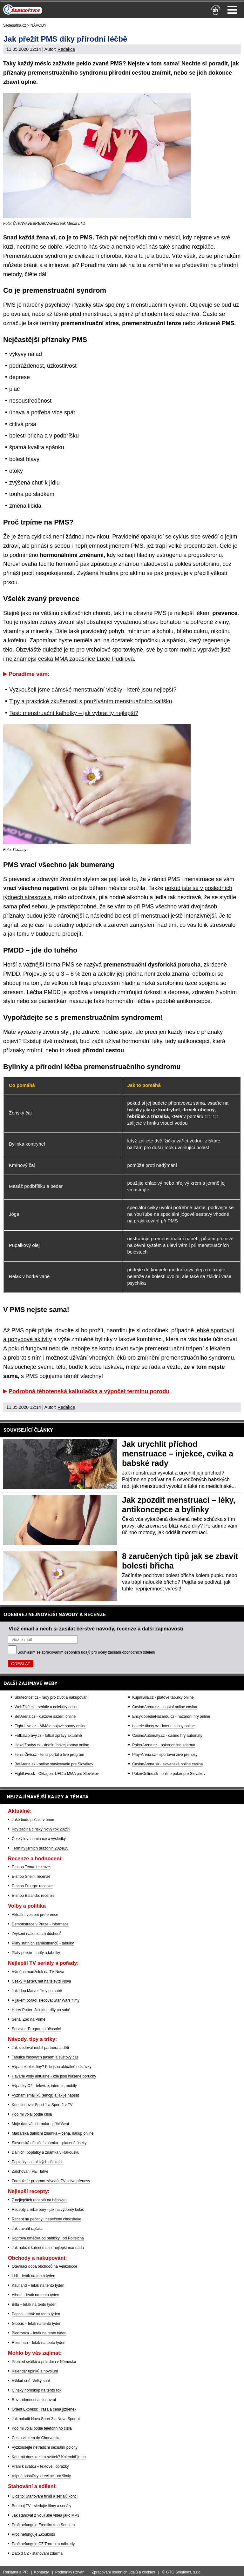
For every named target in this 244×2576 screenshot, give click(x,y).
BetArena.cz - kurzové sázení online (45, 1716)
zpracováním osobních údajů (66, 1652)
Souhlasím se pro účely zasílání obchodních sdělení (86, 1652)
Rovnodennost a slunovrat (34, 2400)
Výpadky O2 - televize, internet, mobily (44, 2086)
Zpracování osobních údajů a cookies (123, 2572)
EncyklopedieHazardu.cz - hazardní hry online (171, 1716)
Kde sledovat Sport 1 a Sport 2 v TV (42, 2105)
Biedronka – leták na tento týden (39, 2333)
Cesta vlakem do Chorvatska (36, 2438)
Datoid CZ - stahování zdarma (37, 2553)
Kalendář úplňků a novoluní (35, 2371)
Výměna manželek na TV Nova (38, 1972)
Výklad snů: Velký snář (31, 2381)
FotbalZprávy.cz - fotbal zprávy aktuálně (48, 1735)
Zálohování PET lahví (30, 2171)
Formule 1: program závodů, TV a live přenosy (51, 2181)
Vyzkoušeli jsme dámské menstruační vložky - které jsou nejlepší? (93, 689)
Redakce (66, 49)
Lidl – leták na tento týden (33, 2276)
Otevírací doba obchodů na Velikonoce (44, 2266)
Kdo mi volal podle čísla (32, 2114)
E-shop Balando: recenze (33, 1895)
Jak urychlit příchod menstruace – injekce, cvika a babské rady (177, 1454)
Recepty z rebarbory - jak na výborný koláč (48, 2209)
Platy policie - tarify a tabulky (36, 1952)
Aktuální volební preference (35, 1914)
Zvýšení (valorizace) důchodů (37, 1933)
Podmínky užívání (70, 2572)
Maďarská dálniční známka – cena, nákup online (53, 2133)
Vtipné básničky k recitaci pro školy (41, 2476)
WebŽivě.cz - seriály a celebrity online (46, 1707)
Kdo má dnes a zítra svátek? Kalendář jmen (49, 2457)
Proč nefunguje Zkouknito (33, 2534)
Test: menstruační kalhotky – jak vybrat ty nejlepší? (73, 713)
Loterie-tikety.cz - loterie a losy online (163, 1726)
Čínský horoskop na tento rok (36, 2390)
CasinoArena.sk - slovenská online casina (167, 1764)
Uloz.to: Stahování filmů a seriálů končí (45, 2496)
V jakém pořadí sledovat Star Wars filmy (45, 2000)
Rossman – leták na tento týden (38, 2342)
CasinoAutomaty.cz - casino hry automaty (167, 1735)
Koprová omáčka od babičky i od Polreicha (48, 2238)
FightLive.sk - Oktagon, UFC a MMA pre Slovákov (57, 1773)
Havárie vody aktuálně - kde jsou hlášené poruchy (54, 2076)
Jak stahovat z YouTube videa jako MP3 (45, 2515)
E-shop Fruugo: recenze (32, 1886)
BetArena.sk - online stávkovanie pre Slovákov (54, 1764)
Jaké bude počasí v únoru (33, 1819)
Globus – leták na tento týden (36, 2323)
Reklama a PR (15, 2572)
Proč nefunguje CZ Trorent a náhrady (43, 2544)
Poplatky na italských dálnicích (38, 2162)
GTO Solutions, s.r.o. (183, 2572)
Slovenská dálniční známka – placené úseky (49, 2143)
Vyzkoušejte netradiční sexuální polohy (45, 2447)
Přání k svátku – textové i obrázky (40, 2466)
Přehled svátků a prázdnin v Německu (44, 2361)
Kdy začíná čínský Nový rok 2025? (41, 1829)
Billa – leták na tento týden (34, 2304)
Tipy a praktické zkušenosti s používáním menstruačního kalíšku (90, 701)
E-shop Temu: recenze (31, 1867)
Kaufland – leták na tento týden (38, 2285)
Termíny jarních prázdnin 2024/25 (40, 1848)
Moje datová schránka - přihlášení (40, 2124)
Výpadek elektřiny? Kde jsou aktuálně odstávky (52, 2066)
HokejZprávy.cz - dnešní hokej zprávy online (52, 1745)
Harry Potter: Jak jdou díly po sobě (41, 2010)
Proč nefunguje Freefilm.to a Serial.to (43, 2525)
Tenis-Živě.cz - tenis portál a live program (49, 1754)
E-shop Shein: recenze (31, 1876)
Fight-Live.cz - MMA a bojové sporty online (50, 1726)
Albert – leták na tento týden (35, 2295)
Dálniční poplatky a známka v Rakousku (45, 2152)
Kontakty (41, 2572)
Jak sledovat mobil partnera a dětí (40, 2047)
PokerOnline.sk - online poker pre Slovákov (168, 1773)
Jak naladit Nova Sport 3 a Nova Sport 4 (46, 2419)
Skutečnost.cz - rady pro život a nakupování (52, 1697)
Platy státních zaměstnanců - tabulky (43, 1943)
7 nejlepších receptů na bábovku (39, 2200)
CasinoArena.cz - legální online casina (164, 1707)
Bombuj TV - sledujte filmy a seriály (41, 2506)
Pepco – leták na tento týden (36, 2314)
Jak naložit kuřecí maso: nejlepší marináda (48, 2247)
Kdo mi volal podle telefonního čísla (42, 2428)
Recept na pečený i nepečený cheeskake (46, 2219)
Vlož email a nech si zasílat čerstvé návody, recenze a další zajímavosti (96, 1628)
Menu (232, 10)
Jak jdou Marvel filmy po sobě (37, 1991)
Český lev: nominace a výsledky (39, 1839)
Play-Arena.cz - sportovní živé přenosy (164, 1754)
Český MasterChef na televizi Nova (41, 1981)
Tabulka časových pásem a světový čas (45, 2057)
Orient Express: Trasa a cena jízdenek (44, 2409)
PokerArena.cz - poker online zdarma (163, 1745)
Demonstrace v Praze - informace (40, 1924)
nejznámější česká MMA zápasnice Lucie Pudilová (70, 659)
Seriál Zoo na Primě (28, 2019)
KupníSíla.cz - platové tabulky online (162, 1697)
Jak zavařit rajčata (27, 2228)
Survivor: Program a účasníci (36, 2029)
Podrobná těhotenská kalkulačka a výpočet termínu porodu (89, 1391)
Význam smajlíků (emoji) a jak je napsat (45, 2095)
